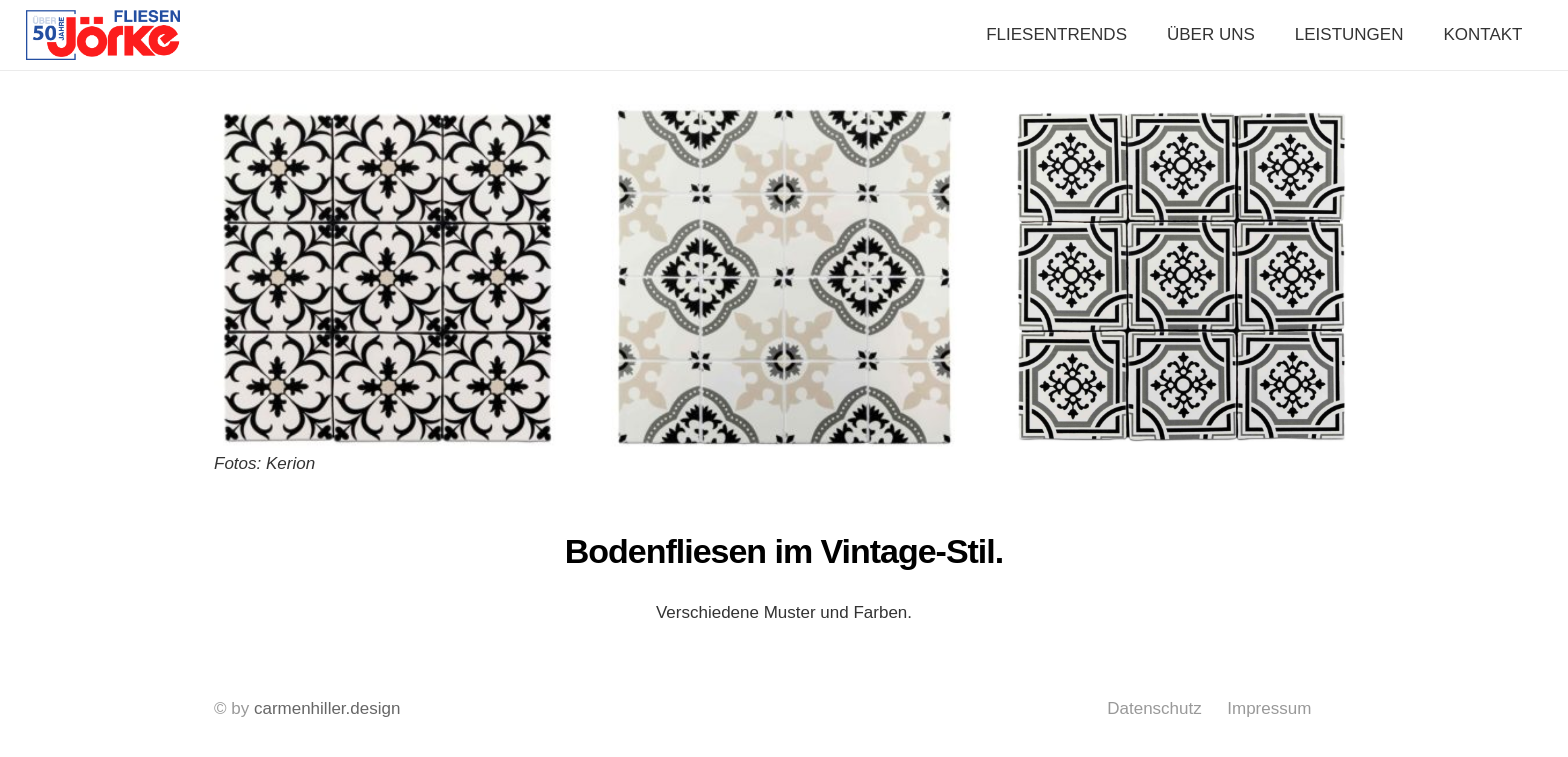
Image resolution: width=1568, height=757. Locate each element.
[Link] (103, 35)
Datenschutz (1154, 708)
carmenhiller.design (327, 708)
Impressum (1269, 708)
